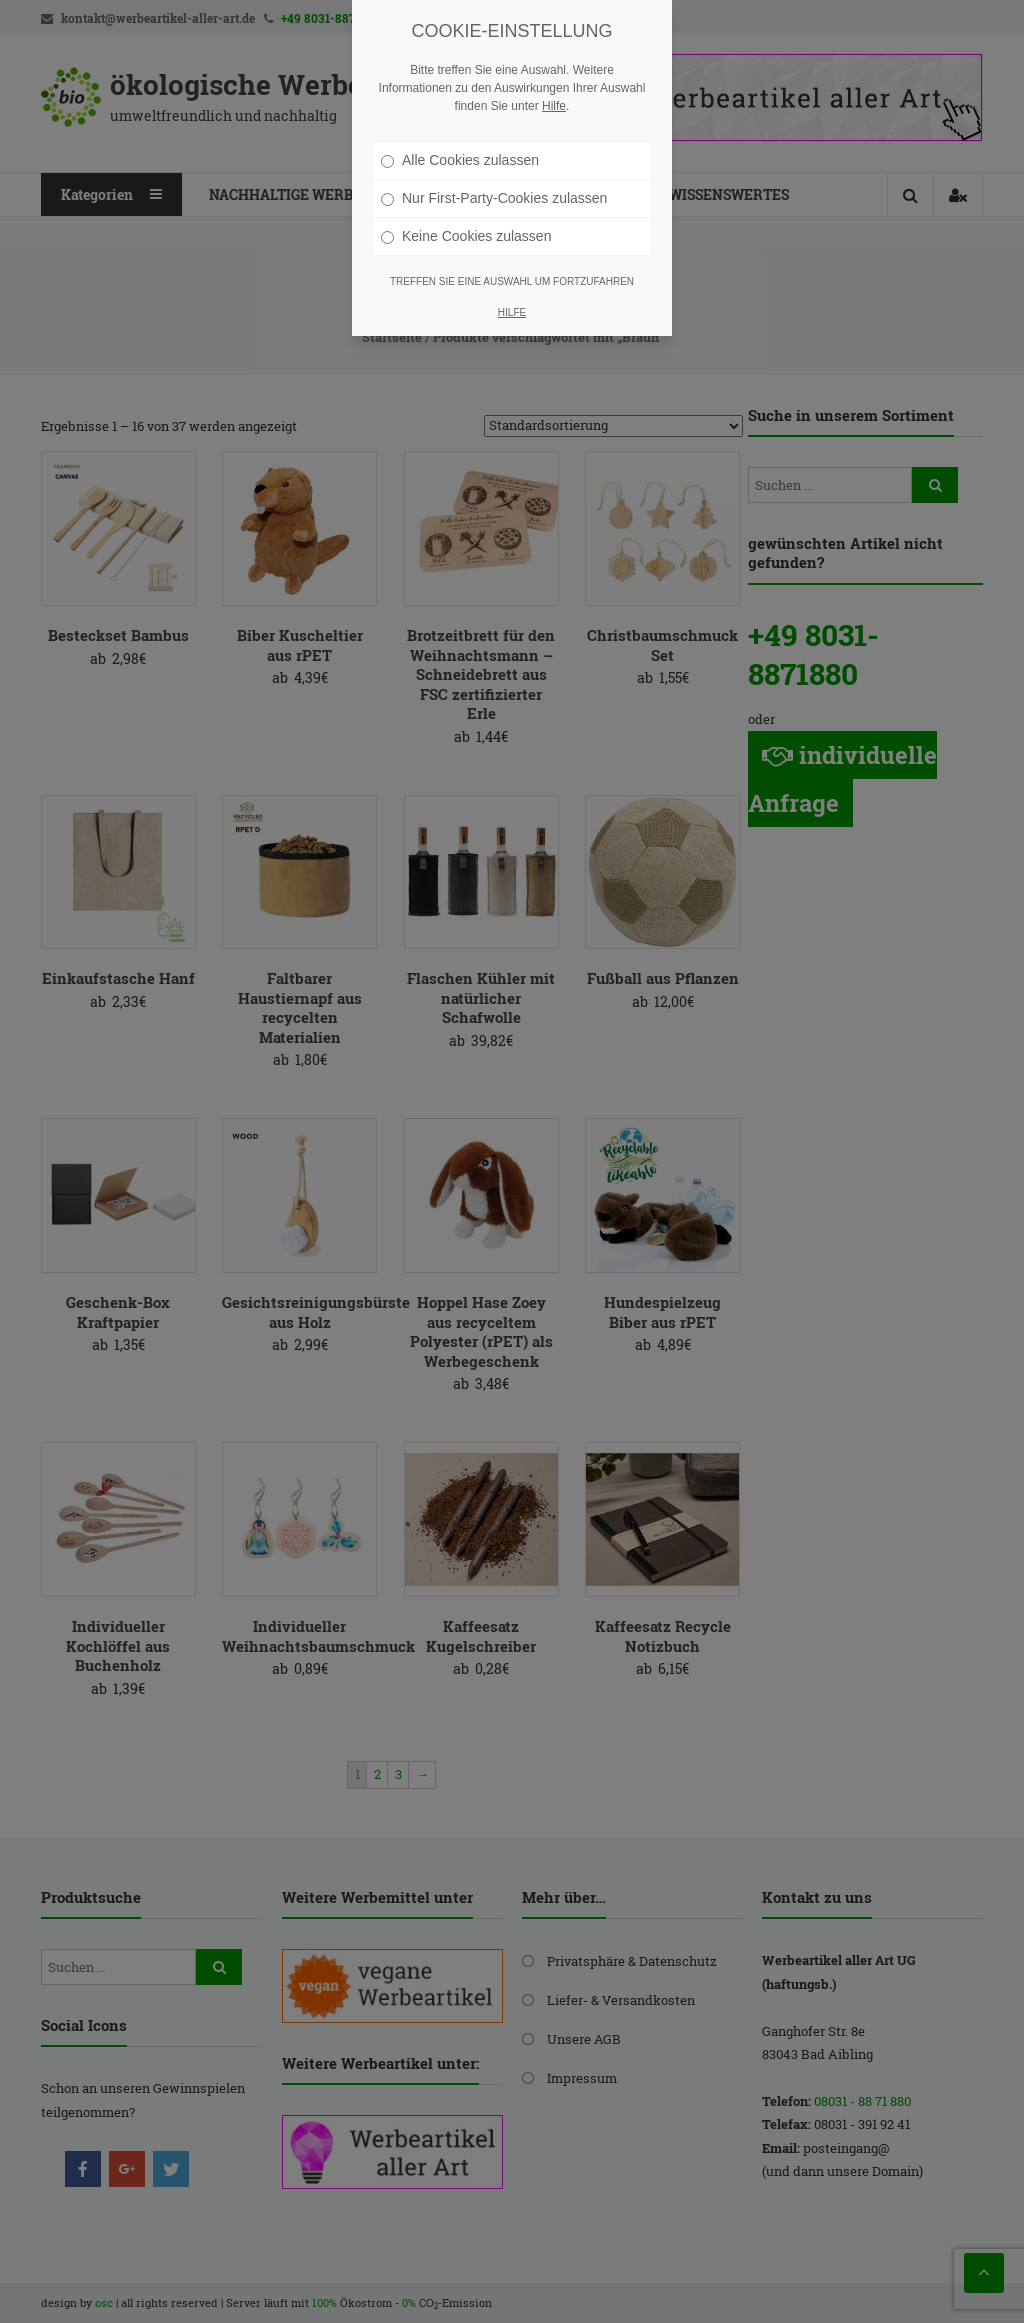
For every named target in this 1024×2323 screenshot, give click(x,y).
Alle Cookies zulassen (460, 160)
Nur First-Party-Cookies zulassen (494, 198)
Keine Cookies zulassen (466, 236)
